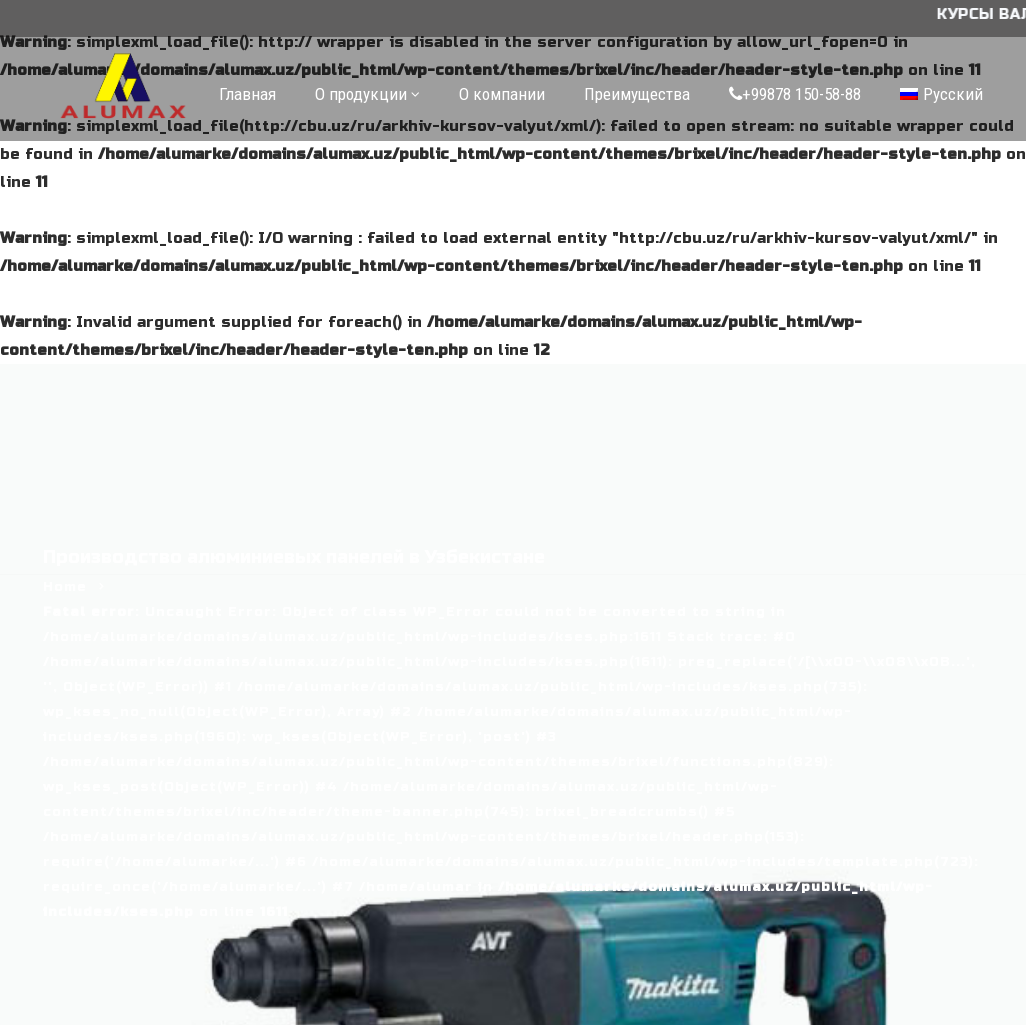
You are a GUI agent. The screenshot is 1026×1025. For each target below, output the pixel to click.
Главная (247, 94)
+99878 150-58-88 (795, 94)
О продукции (361, 94)
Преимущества (637, 94)
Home (65, 587)
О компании (502, 94)
